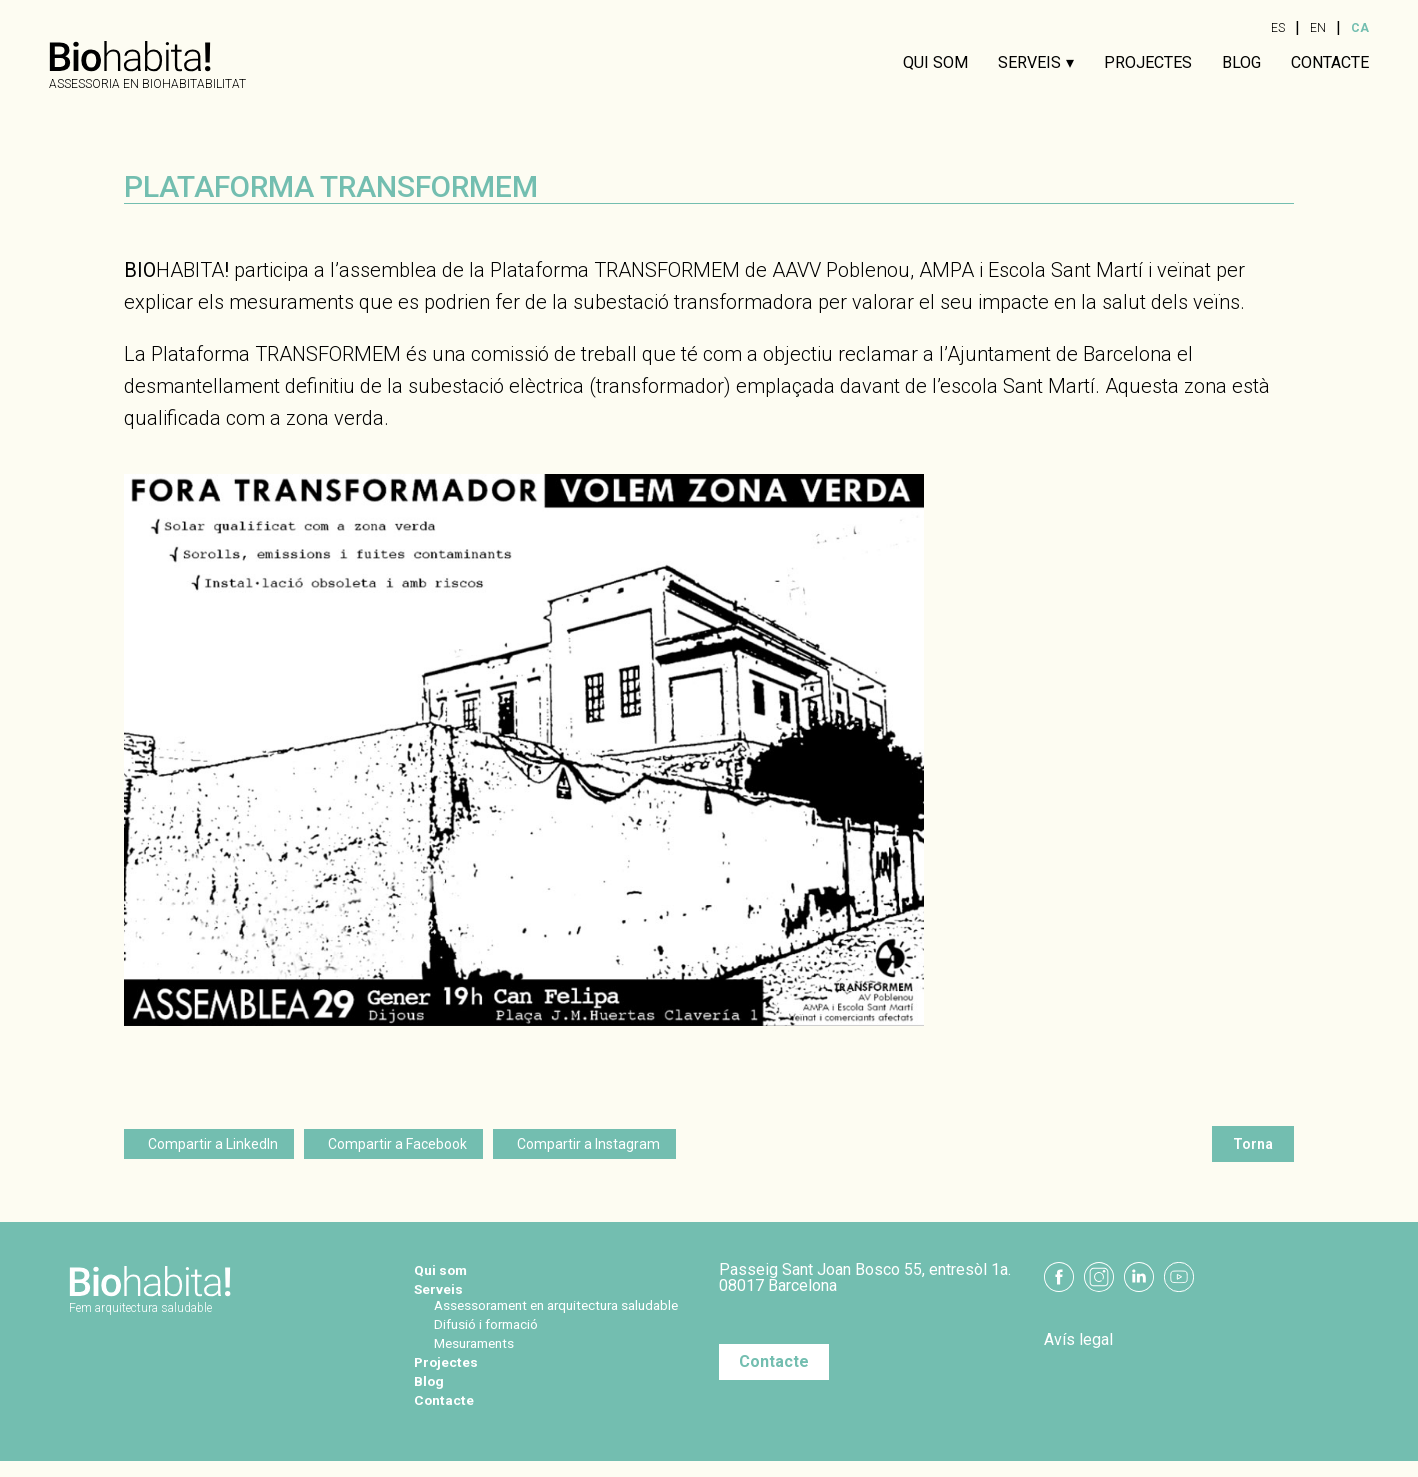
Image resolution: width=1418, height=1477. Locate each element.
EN (1318, 28)
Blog (1241, 63)
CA (1360, 28)
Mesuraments (482, 1358)
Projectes (1148, 63)
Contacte (1330, 63)
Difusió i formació (496, 1339)
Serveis (1029, 63)
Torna (1253, 1144)
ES (1278, 28)
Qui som (935, 63)
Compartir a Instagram (588, 1144)
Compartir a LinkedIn (213, 1144)
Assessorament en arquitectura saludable (543, 1312)
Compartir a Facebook (397, 1144)
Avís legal (1078, 1340)
